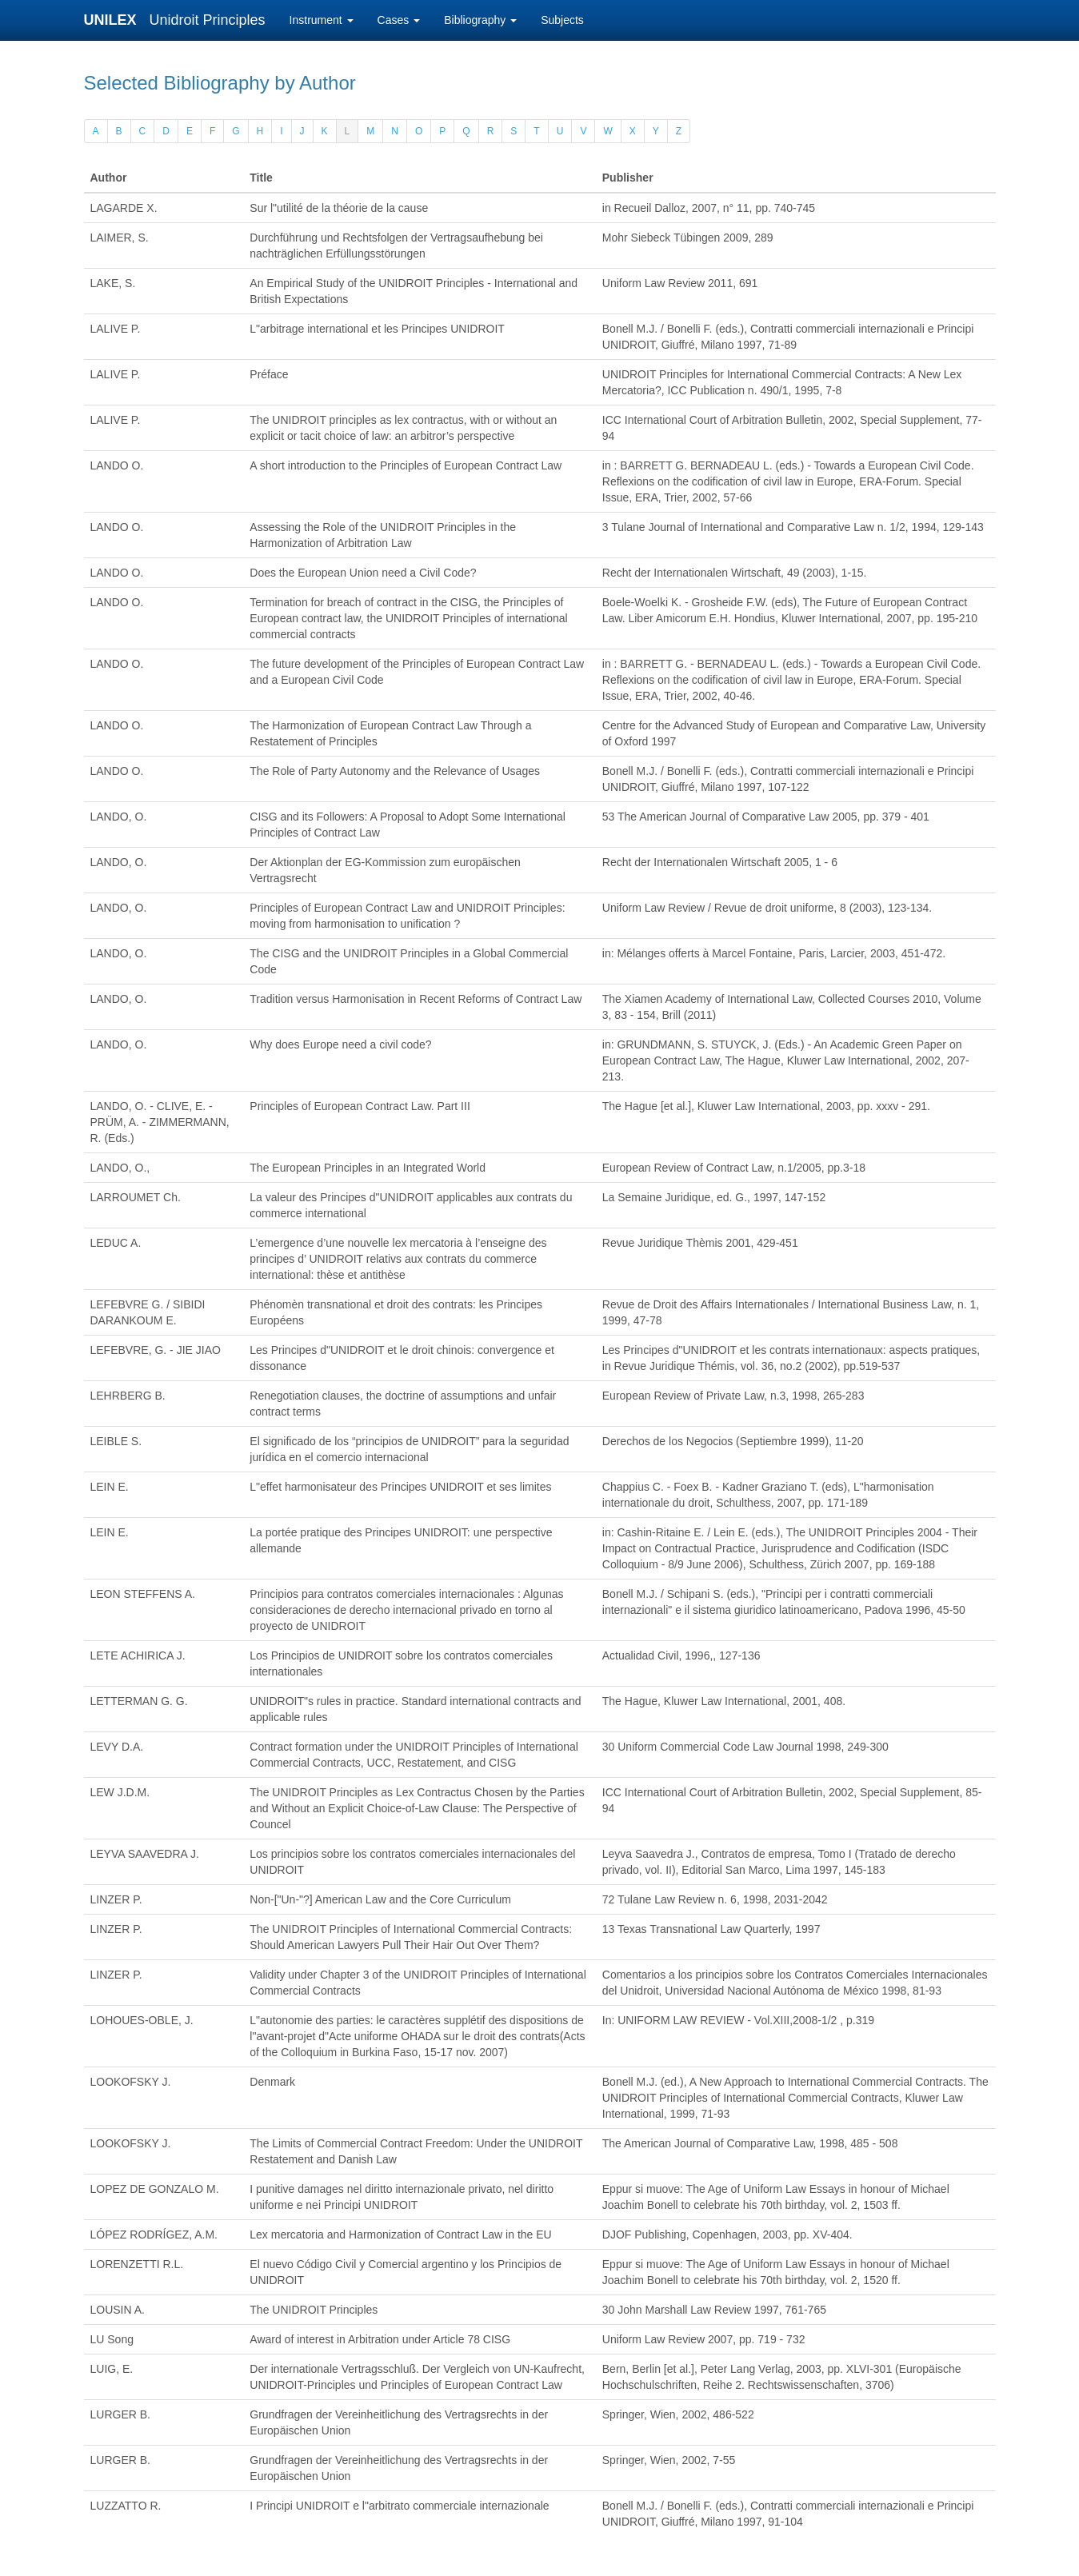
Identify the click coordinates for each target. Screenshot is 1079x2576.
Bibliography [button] (480, 20)
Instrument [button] (322, 20)
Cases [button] (399, 20)
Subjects (562, 20)
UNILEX (114, 20)
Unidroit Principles (208, 20)
